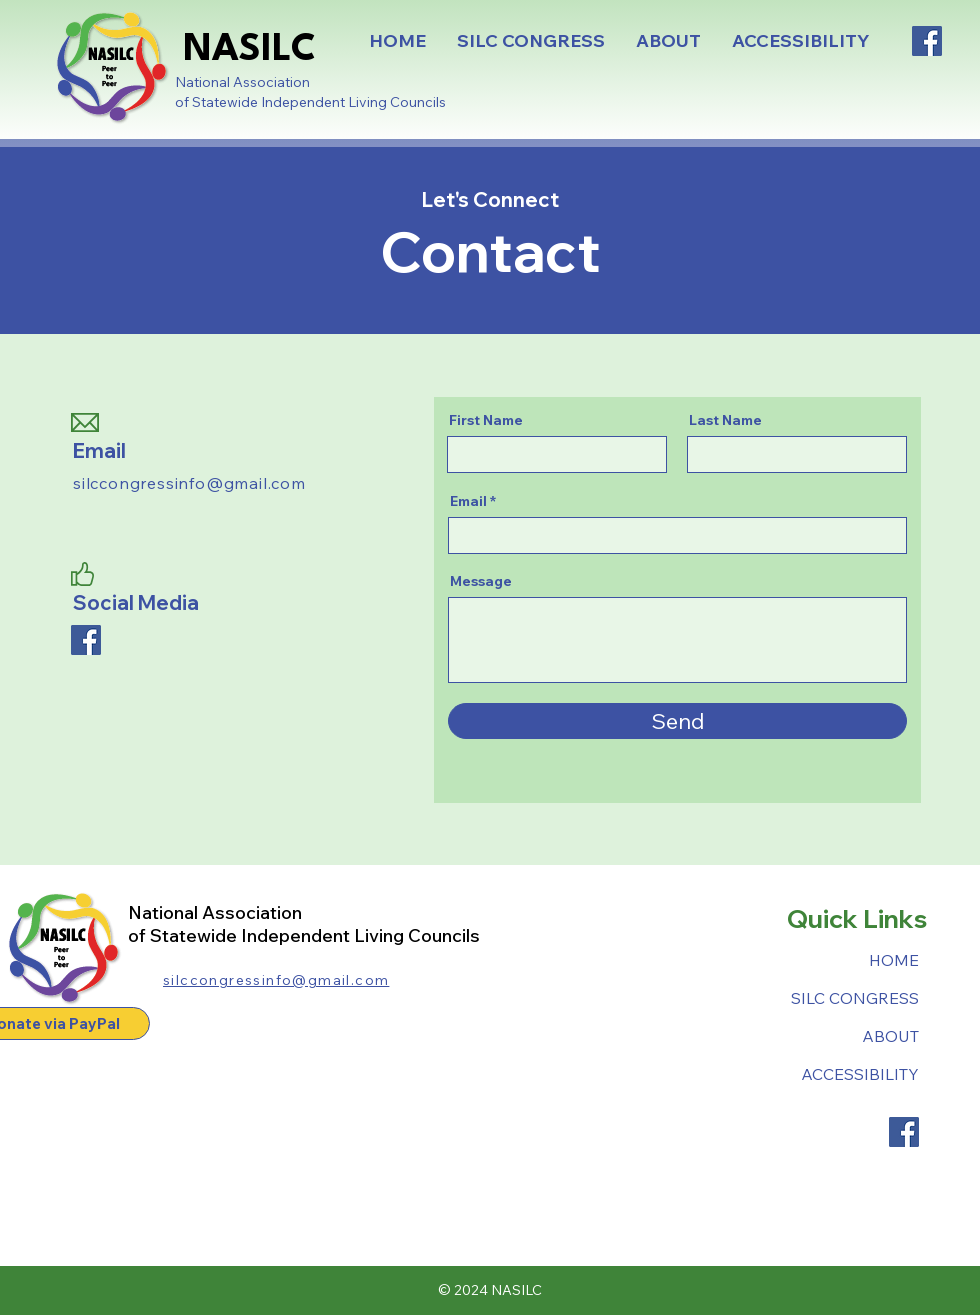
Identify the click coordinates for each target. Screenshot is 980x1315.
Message (481, 581)
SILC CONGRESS (855, 998)
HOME (894, 960)
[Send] (677, 721)
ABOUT (890, 1036)
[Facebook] (927, 41)
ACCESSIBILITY (860, 1074)
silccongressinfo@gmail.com (189, 483)
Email (468, 501)
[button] (530, 40)
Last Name (725, 420)
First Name (486, 420)
